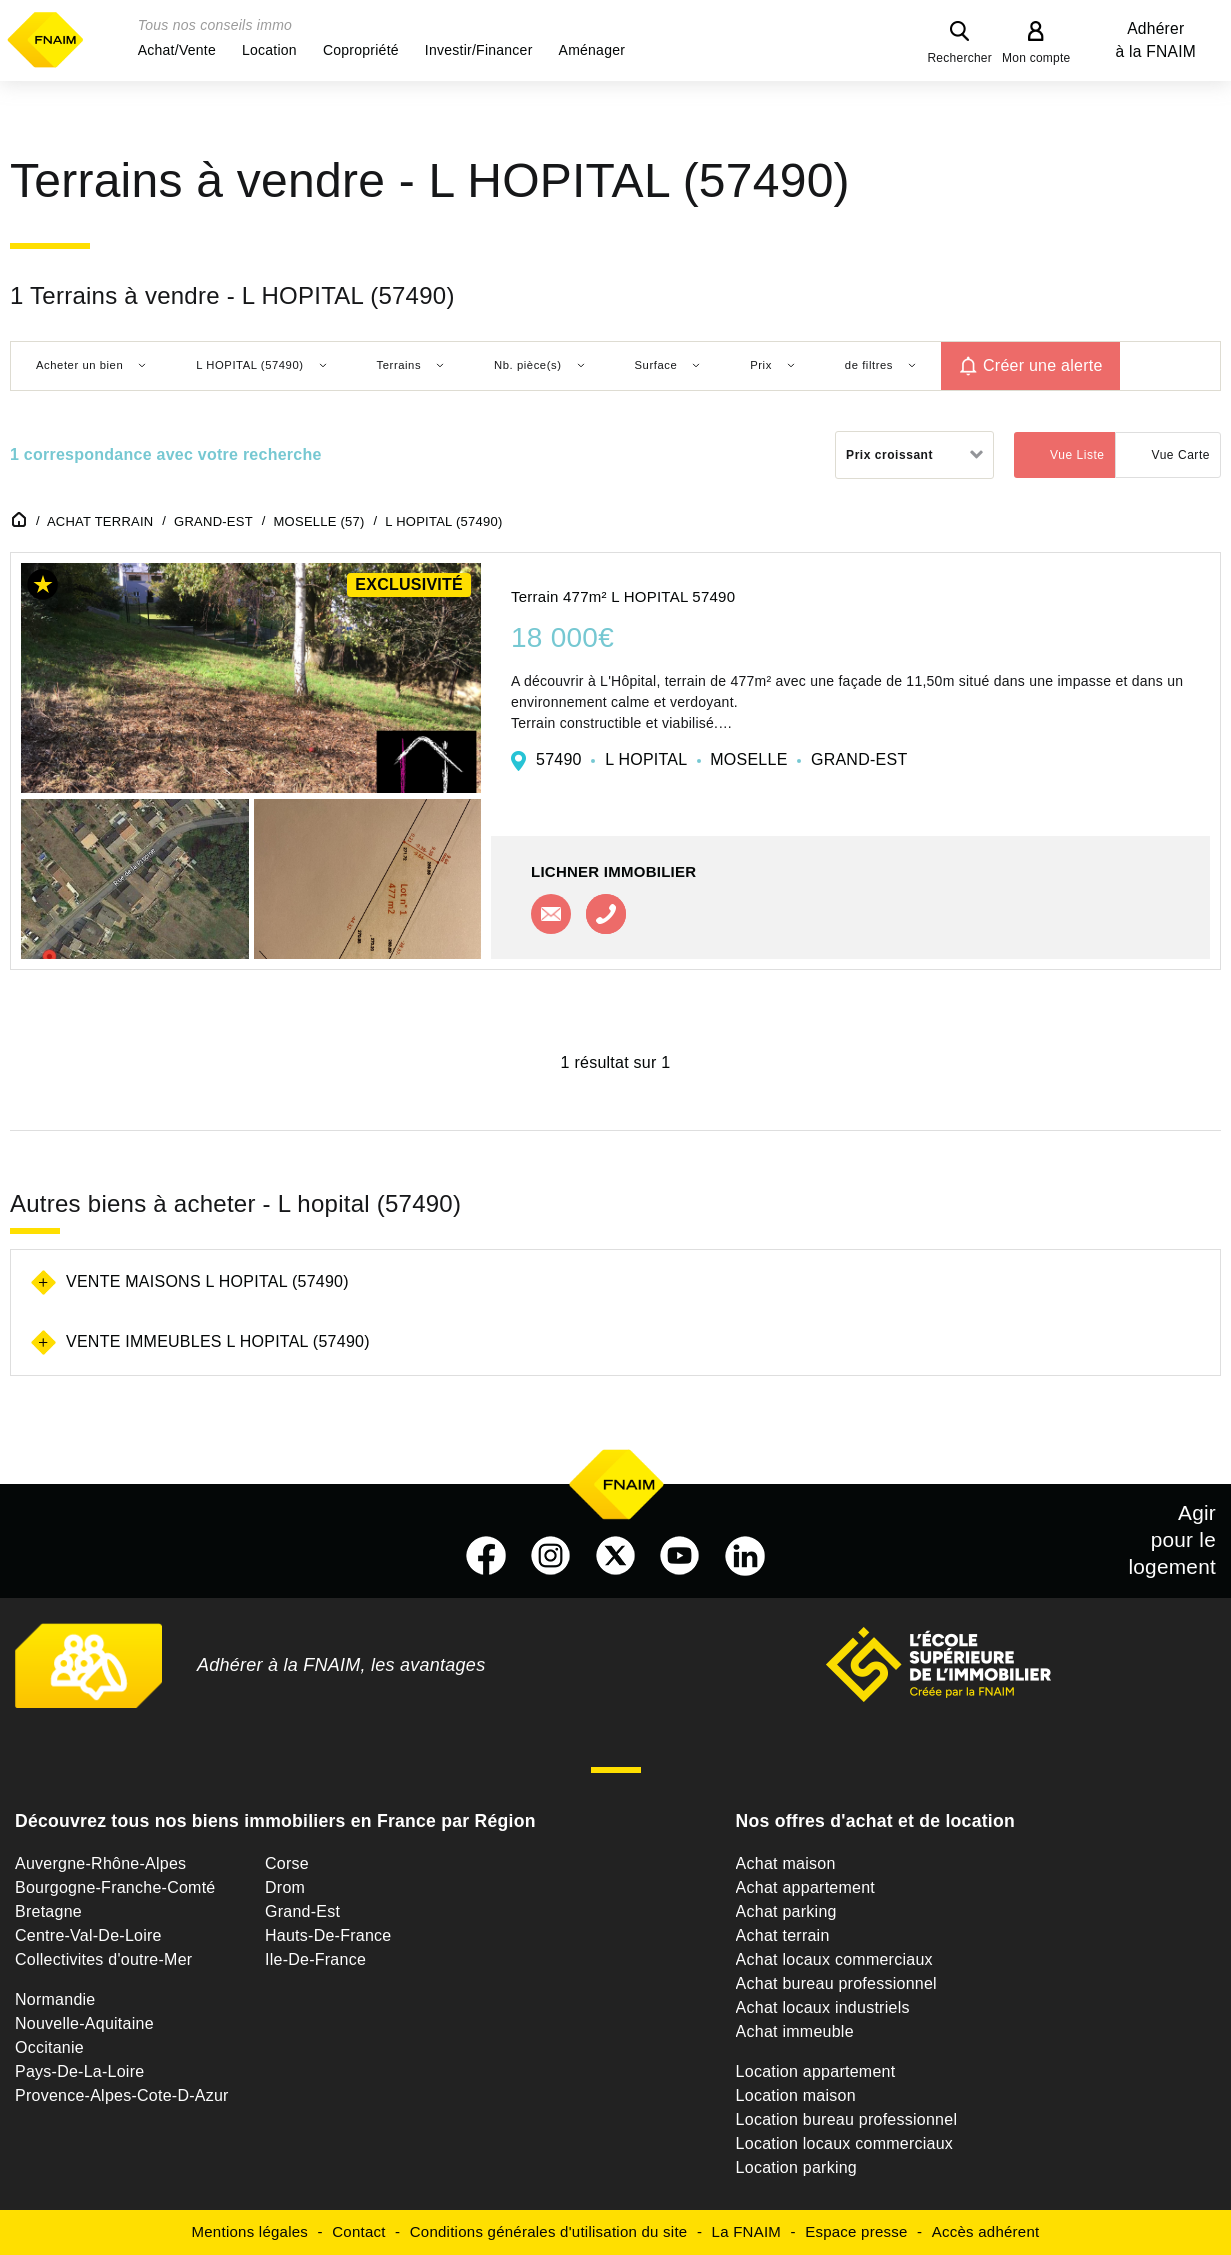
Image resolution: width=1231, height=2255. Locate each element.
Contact (358, 2231)
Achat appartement (805, 1887)
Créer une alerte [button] (1043, 365)
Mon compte (1036, 58)
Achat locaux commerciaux (834, 1959)
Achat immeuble (795, 2031)
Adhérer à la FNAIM (1156, 40)
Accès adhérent (986, 2231)
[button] (177, 50)
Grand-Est (302, 1911)
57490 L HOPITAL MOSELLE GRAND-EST (721, 759)
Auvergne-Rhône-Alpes (100, 1863)
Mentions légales (250, 2231)
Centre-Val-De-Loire (88, 1935)
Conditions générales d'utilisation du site (549, 2231)
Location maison (796, 2095)
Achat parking (786, 1911)
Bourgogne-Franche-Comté (115, 1887)
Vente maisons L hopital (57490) (207, 1281)
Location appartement (816, 2071)
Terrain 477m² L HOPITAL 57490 (623, 596)
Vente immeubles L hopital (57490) (218, 1341)
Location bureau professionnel (847, 2119)
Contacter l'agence (551, 914)
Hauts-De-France (328, 1935)
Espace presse (856, 2231)
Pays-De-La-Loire (79, 2071)
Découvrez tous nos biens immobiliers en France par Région (275, 1821)
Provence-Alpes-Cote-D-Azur (122, 2095)
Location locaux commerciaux (845, 2143)
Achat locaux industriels (823, 2007)
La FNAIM (747, 2231)
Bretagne (48, 1911)
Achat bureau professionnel (836, 1983)
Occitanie (49, 2047)
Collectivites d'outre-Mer (103, 1959)
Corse (287, 1863)
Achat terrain (783, 1935)
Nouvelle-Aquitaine (84, 2023)
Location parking (796, 2167)
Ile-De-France (315, 1959)
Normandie (55, 1999)
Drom (285, 1887)
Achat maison (786, 1863)
